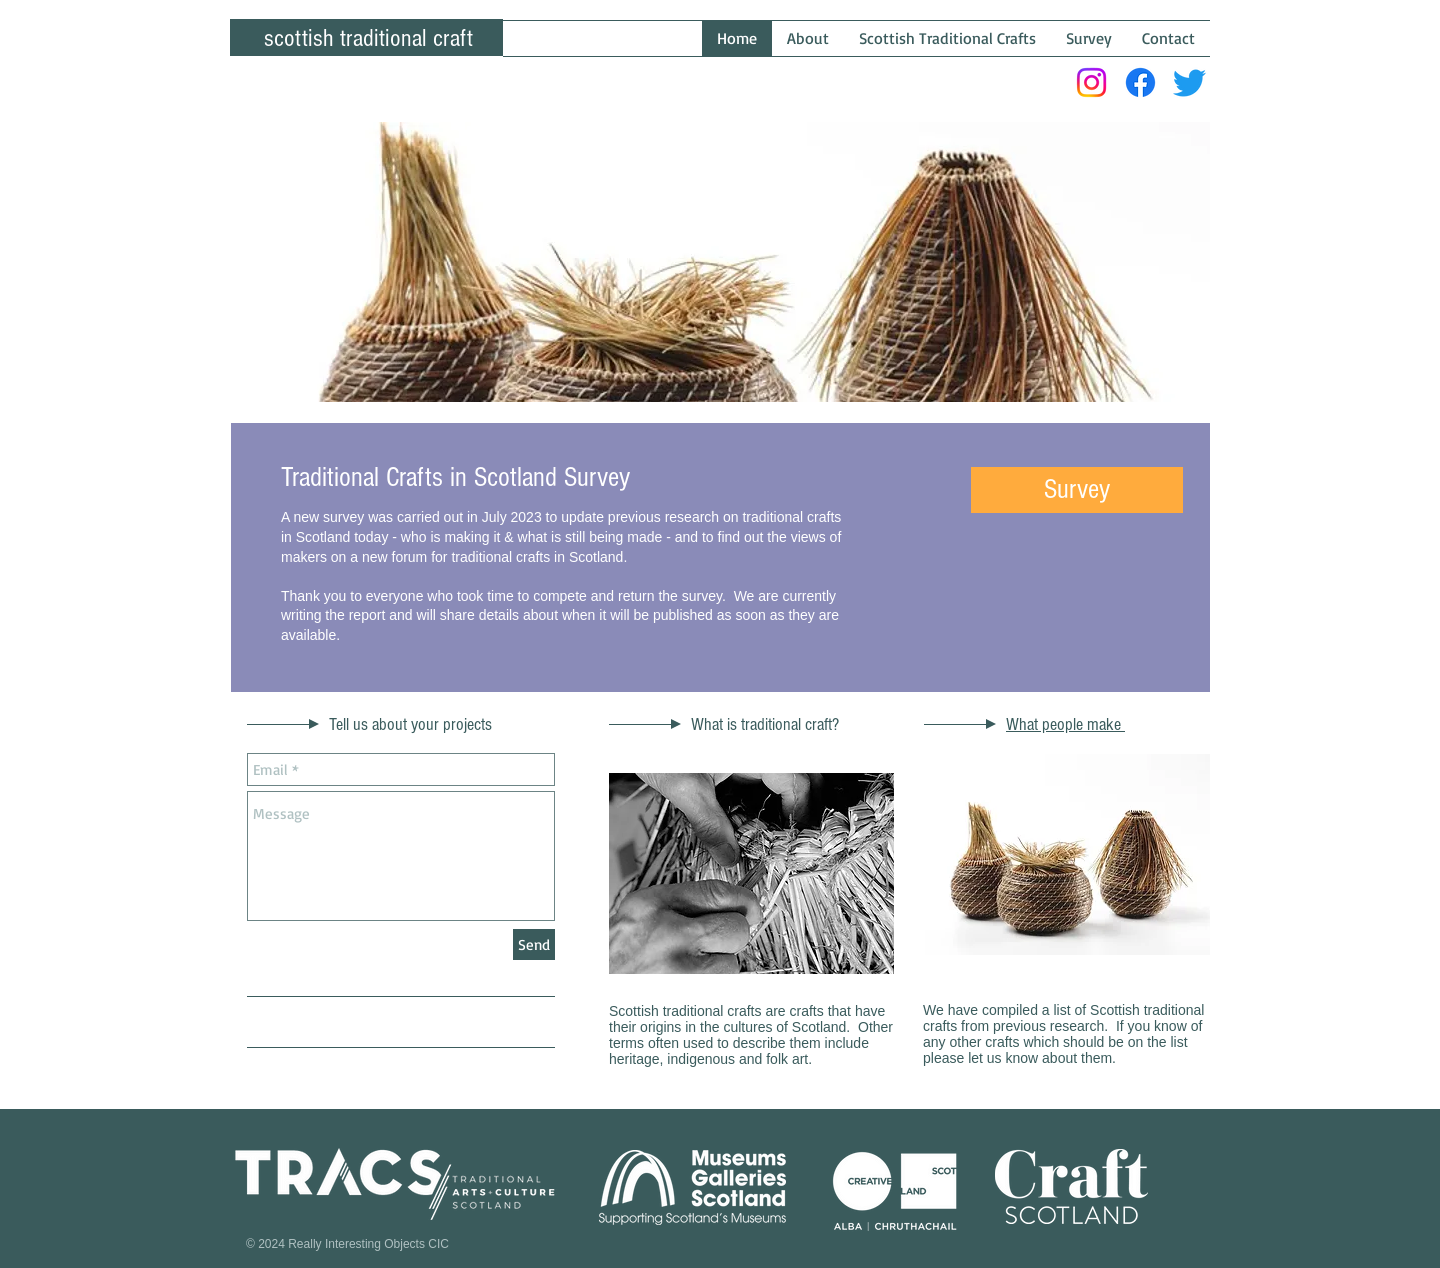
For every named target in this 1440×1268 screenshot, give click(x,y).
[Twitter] (1189, 82)
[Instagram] (1091, 82)
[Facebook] (1140, 82)
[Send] (534, 944)
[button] (1077, 490)
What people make (1065, 724)
